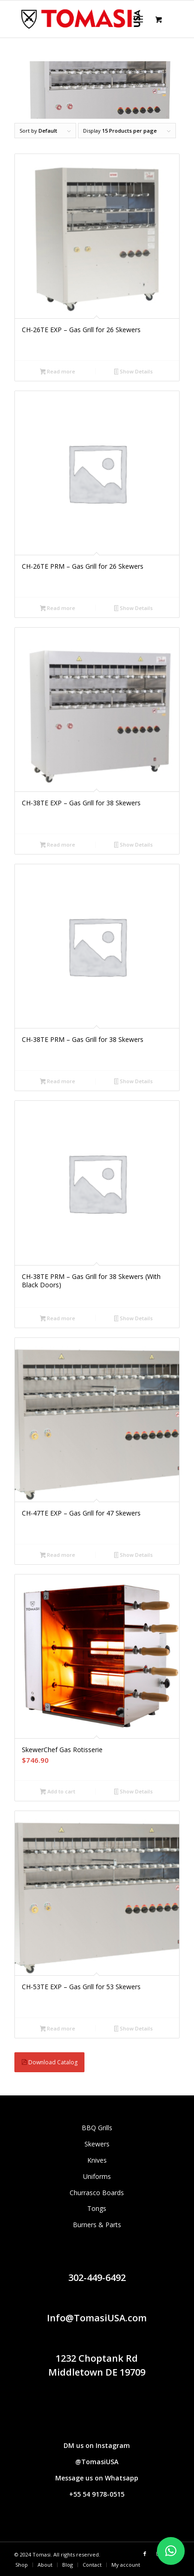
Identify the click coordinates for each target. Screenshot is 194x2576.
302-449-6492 (97, 2277)
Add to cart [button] (57, 1792)
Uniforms (97, 2176)
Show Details (133, 372)
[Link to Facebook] (145, 2554)
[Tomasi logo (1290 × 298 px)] (80, 19)
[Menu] (138, 19)
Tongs (96, 2208)
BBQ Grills (97, 2127)
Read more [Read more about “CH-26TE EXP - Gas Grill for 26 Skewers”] (58, 372)
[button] (171, 2551)
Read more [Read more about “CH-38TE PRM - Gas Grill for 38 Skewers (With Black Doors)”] (58, 1319)
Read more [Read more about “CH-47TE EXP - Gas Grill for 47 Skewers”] (58, 1555)
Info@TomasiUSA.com (97, 2318)
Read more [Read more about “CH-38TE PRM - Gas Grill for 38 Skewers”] (58, 1082)
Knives (97, 2160)
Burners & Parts (97, 2224)
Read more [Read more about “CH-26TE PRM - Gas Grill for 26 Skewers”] (58, 608)
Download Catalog (49, 2062)
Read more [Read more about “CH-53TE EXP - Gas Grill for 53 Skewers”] (58, 2029)
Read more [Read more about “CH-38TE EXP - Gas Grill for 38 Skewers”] (58, 845)
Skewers (97, 2143)
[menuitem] (140, 19)
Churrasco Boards (97, 2192)
